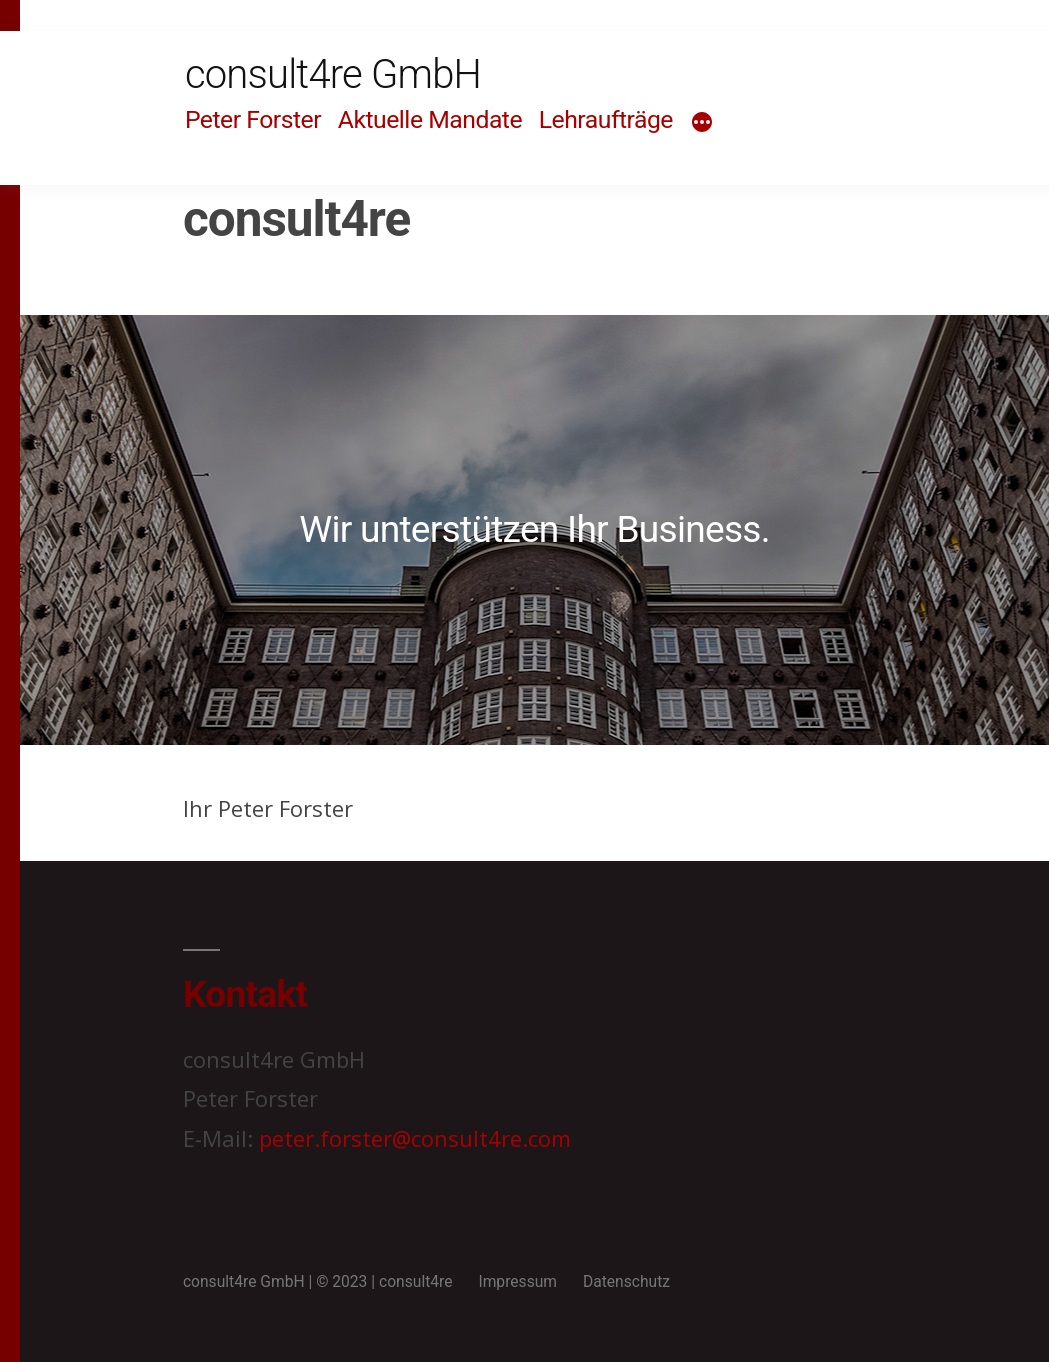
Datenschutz (626, 1281)
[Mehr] (702, 123)
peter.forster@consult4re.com (415, 1138)
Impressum (517, 1281)
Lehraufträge (606, 119)
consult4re (416, 1281)
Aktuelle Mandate (430, 119)
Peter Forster (253, 119)
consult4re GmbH (333, 74)
